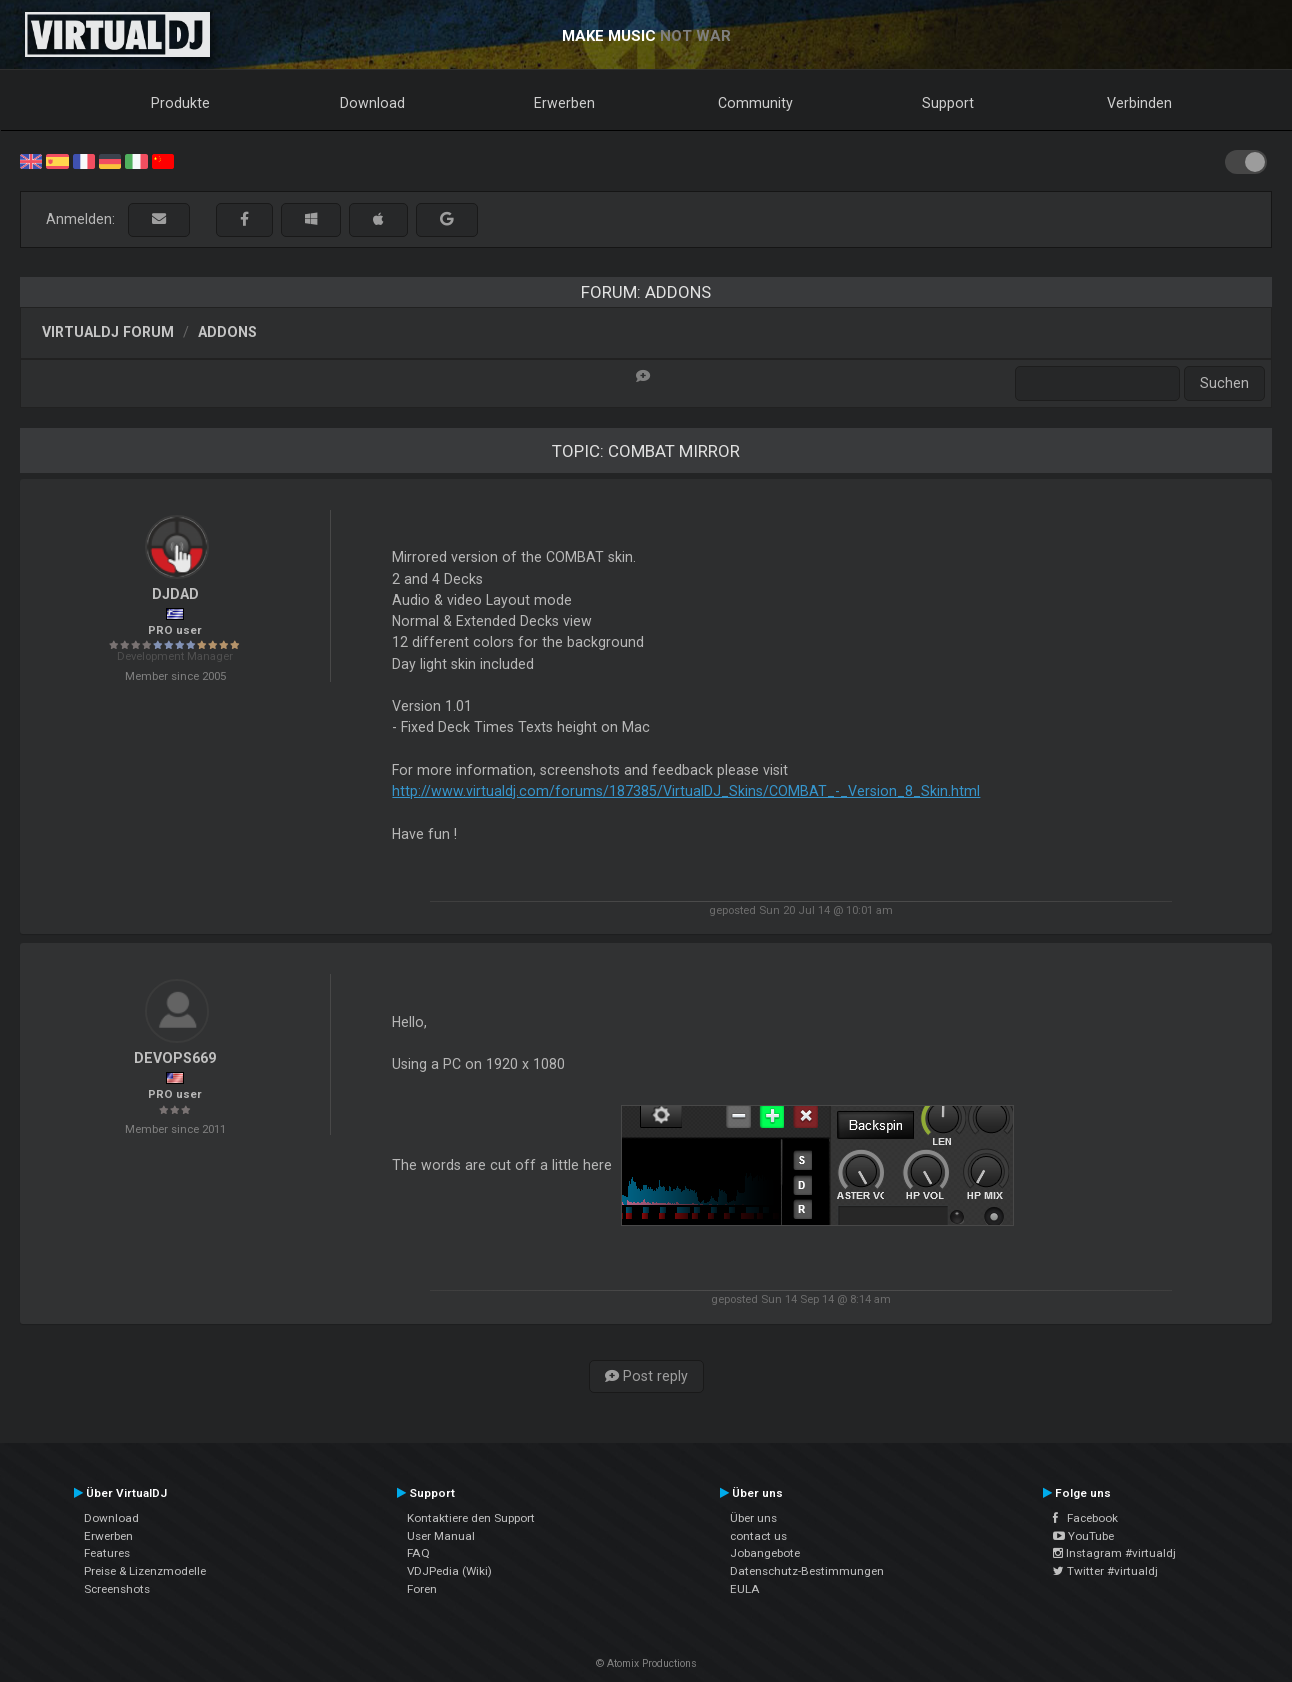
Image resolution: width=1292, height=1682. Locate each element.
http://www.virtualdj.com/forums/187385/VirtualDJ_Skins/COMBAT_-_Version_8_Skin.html (686, 791)
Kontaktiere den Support (471, 1518)
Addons (227, 332)
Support (948, 103)
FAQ (418, 1553)
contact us (758, 1536)
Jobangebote (765, 1553)
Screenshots (117, 1589)
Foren (422, 1589)
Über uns (753, 1518)
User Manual (441, 1536)
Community (755, 103)
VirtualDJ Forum (108, 332)
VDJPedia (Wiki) (449, 1571)
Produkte (180, 103)
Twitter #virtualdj (1105, 1571)
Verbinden (1139, 103)
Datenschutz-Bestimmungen (807, 1571)
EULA (745, 1589)
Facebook (1085, 1518)
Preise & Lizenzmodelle (145, 1571)
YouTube (1083, 1536)
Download (372, 103)
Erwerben (564, 103)
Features (107, 1553)
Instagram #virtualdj (1114, 1553)
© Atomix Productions (646, 1663)
